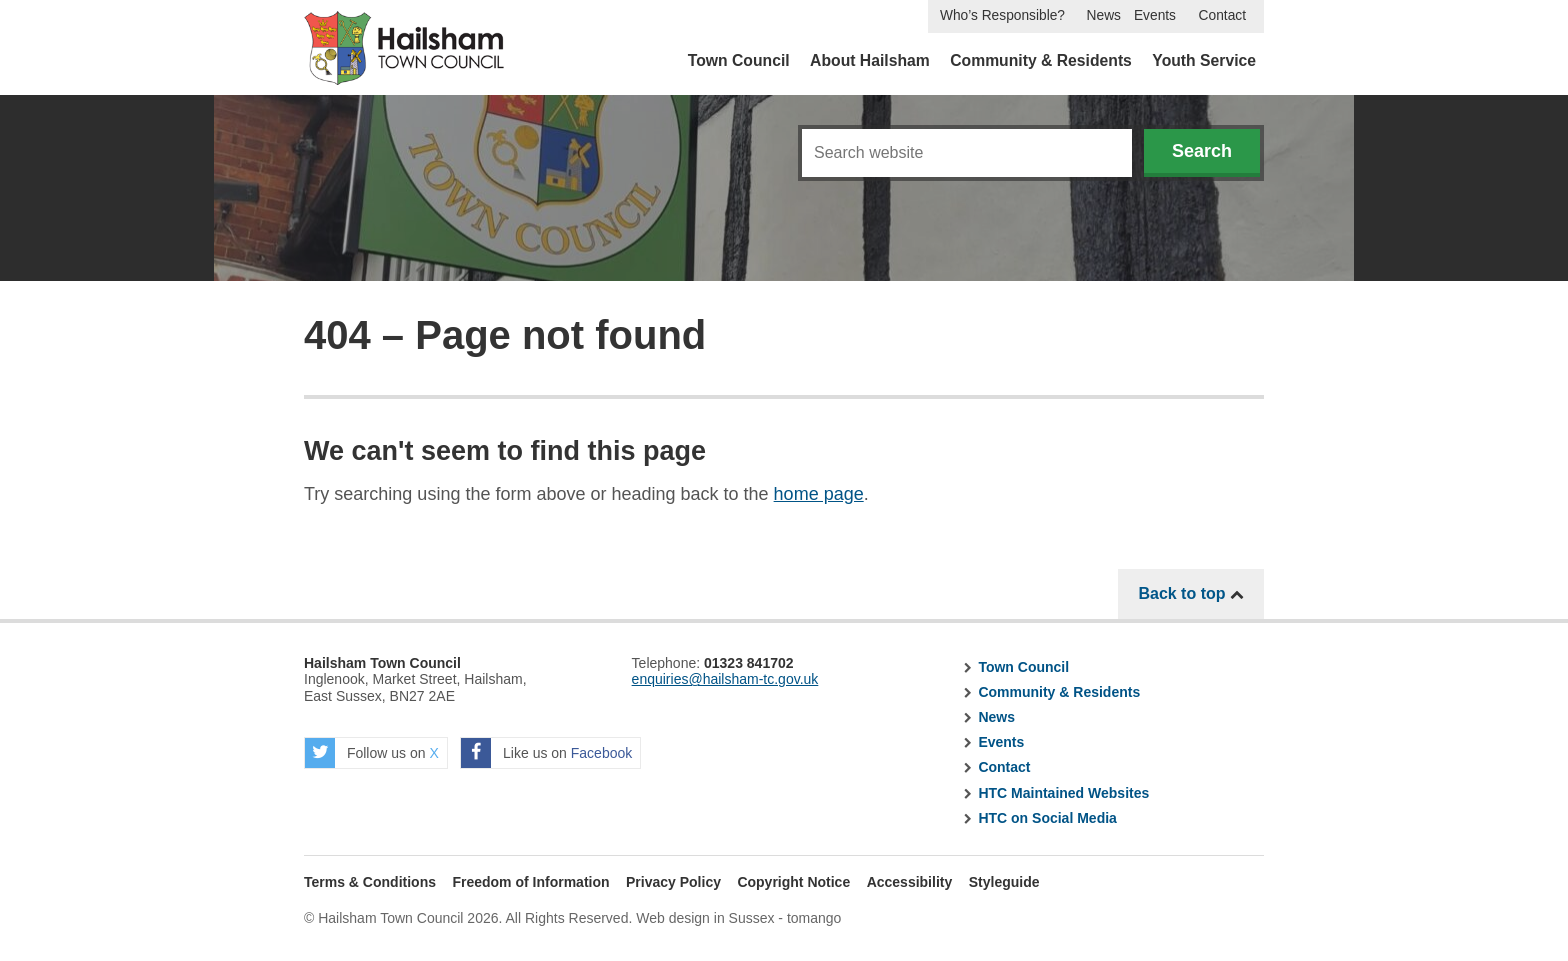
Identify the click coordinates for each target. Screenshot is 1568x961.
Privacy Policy (673, 882)
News (1104, 15)
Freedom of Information (530, 882)
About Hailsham (870, 60)
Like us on (546, 753)
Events (1155, 15)
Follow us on (372, 753)
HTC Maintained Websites (1063, 793)
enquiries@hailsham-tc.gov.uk (725, 679)
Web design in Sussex (705, 918)
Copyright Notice (793, 882)
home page (819, 494)
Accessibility (910, 882)
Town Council (739, 60)
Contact (1222, 15)
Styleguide (1004, 882)
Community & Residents (1041, 60)
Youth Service (1204, 60)
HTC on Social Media (1047, 818)
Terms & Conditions (370, 882)
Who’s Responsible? (1002, 15)
